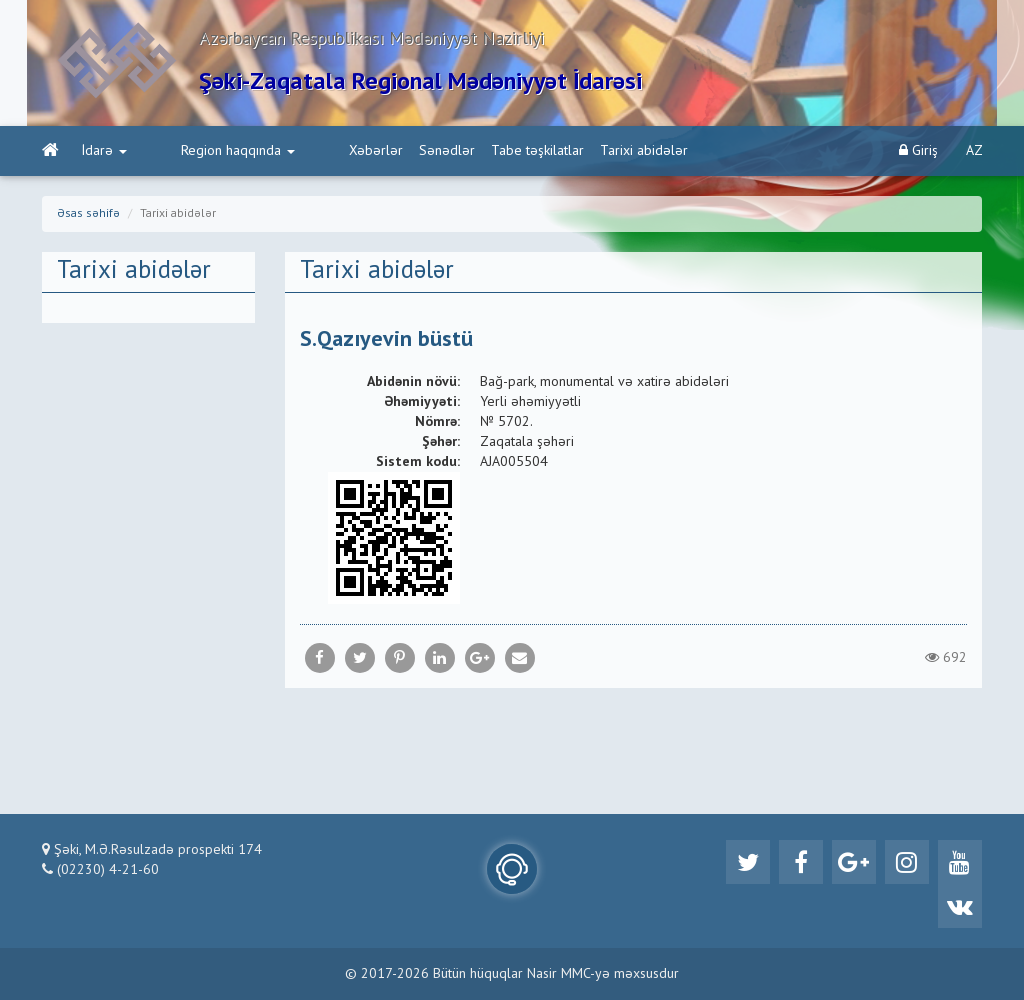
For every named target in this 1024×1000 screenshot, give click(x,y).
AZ (974, 151)
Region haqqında (200, 151)
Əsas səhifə (88, 214)
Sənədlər (371, 151)
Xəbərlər (300, 151)
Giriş (918, 150)
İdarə (104, 151)
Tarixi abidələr (568, 151)
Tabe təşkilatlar (461, 151)
